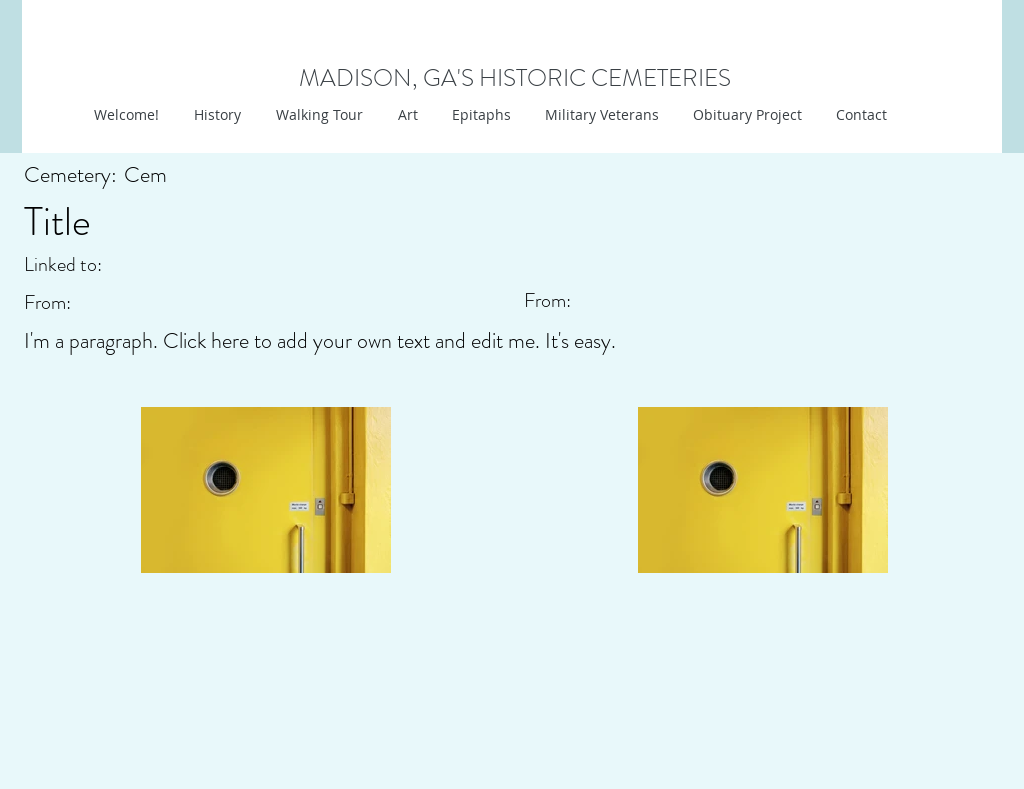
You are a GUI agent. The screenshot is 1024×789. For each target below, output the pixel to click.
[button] (405, 115)
